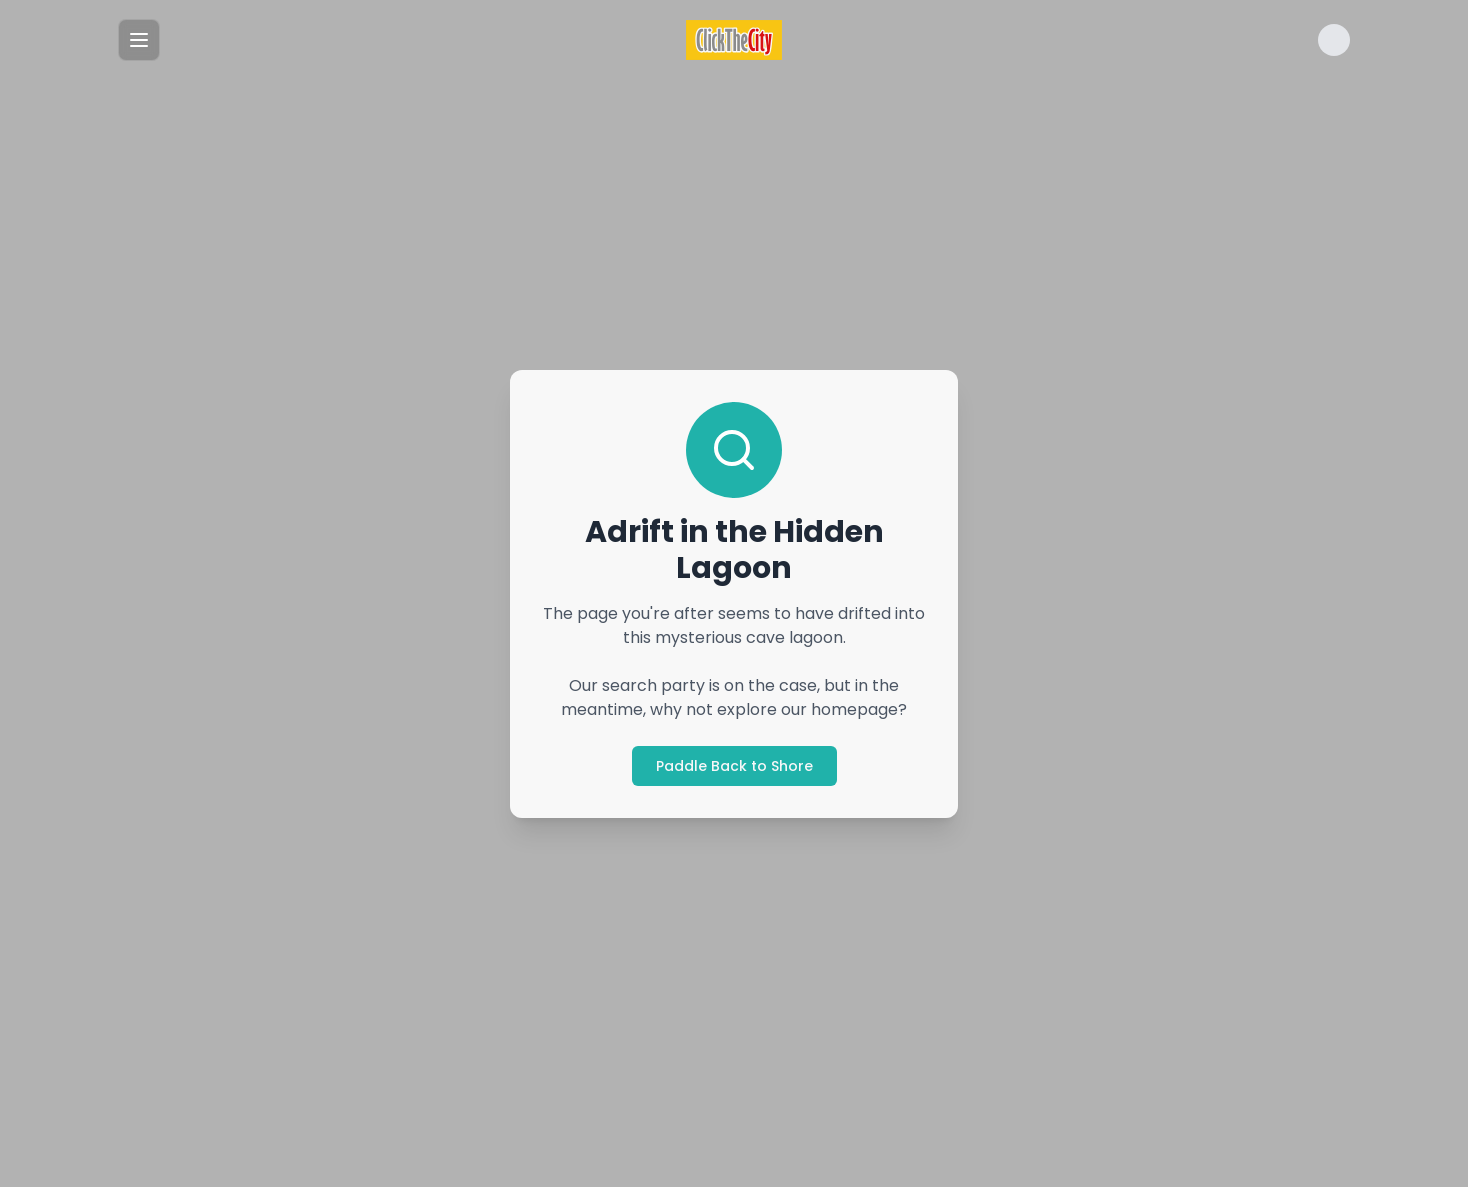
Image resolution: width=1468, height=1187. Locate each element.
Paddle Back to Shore (734, 766)
